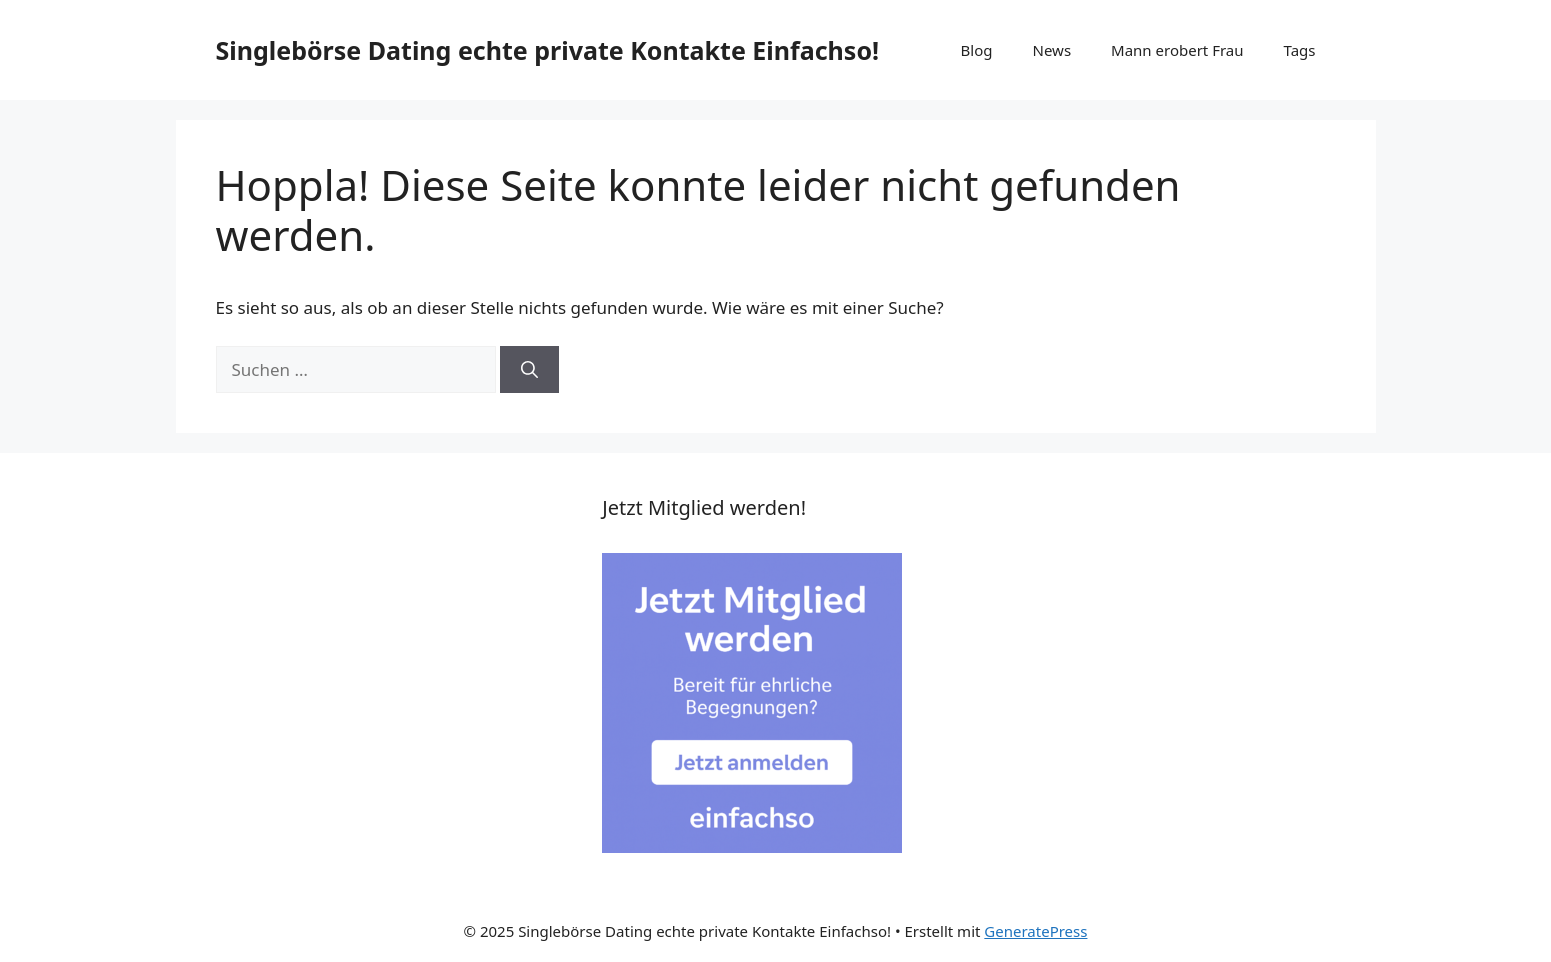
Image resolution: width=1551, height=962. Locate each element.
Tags (1300, 50)
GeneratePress (1035, 931)
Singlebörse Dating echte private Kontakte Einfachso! (548, 50)
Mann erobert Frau (1177, 50)
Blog (977, 50)
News (1052, 50)
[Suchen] (529, 370)
